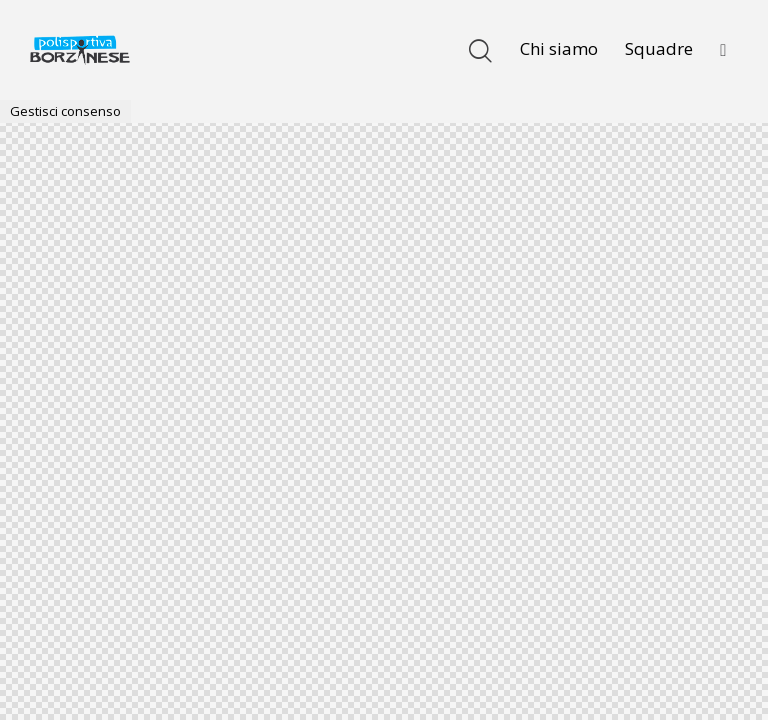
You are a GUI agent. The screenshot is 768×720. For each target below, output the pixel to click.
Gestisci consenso (65, 111)
